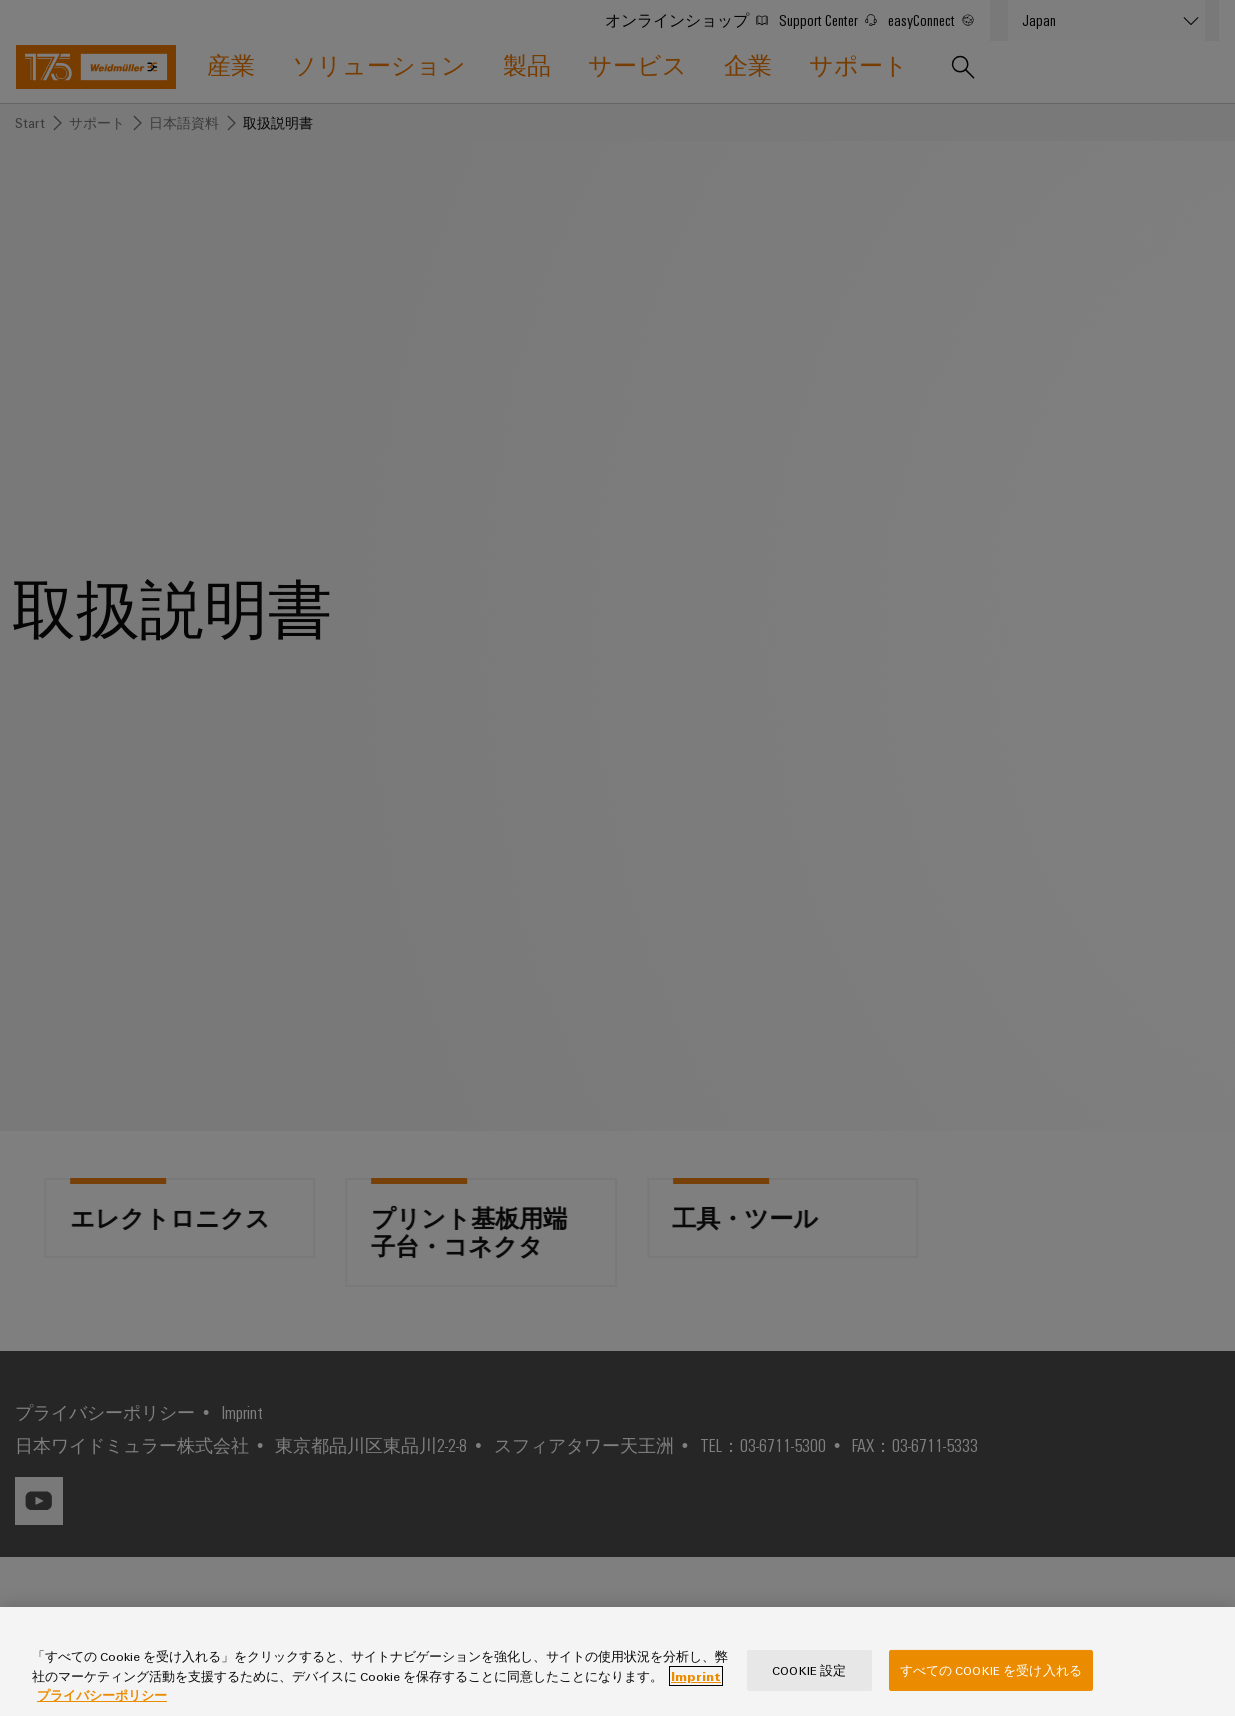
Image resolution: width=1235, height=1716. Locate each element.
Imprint (696, 1697)
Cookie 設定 (809, 1691)
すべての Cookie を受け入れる (991, 1691)
